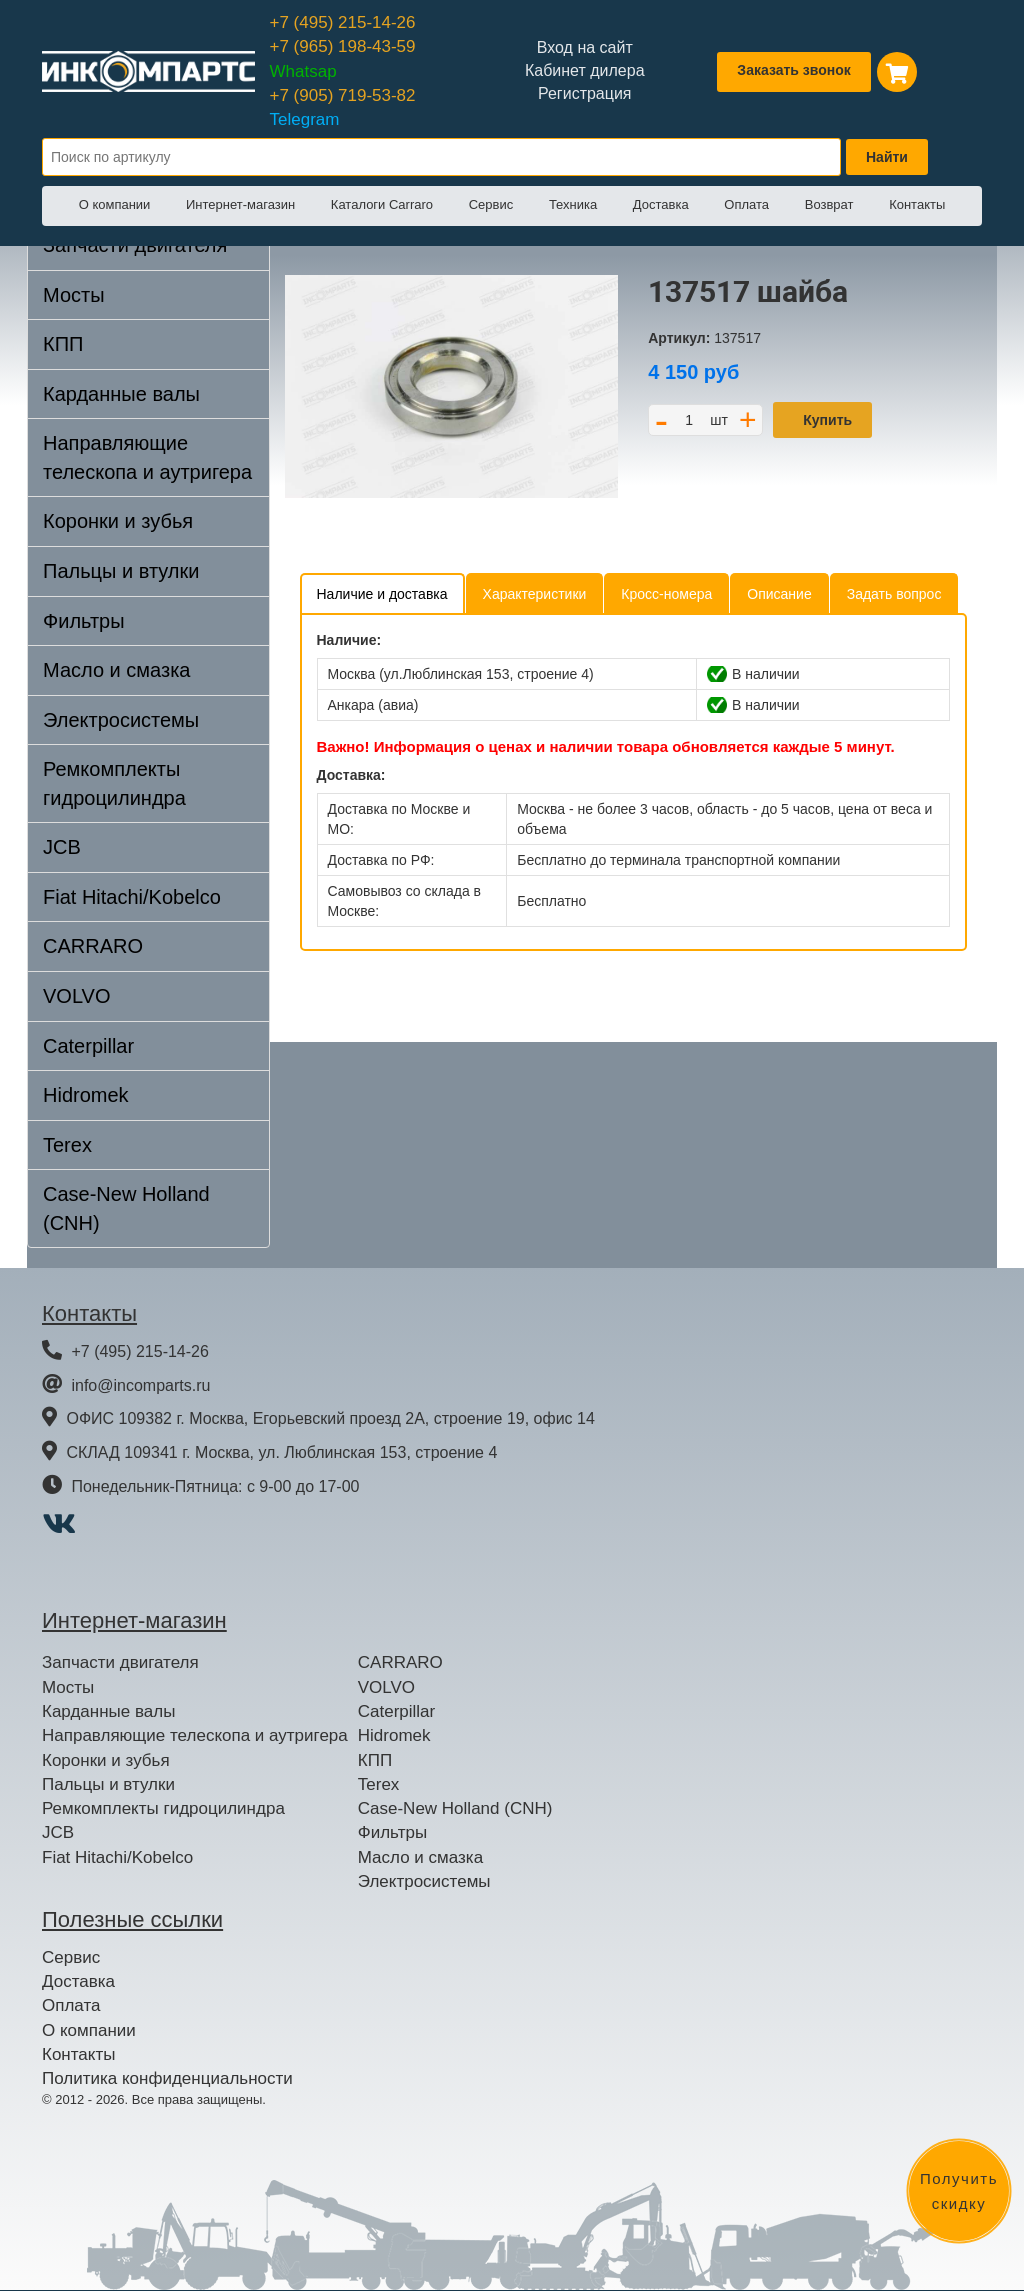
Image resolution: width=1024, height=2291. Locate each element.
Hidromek (86, 1095)
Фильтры (84, 621)
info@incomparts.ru (140, 1385)
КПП (63, 344)
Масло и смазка (116, 670)
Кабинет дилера (585, 70)
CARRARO (93, 946)
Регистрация (585, 93)
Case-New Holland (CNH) (126, 1208)
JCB (62, 847)
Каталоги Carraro (382, 204)
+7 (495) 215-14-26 (343, 22)
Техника (573, 204)
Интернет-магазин (240, 204)
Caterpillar (88, 1046)
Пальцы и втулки (121, 571)
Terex (67, 1145)
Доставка (661, 204)
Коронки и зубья (118, 521)
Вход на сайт (585, 47)
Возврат (829, 204)
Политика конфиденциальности (167, 2078)
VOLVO (76, 996)
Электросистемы (121, 720)
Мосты (74, 295)
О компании (115, 204)
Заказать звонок (793, 70)
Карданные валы (121, 394)
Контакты (917, 204)
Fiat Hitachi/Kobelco (132, 897)
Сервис (491, 204)
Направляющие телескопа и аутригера (147, 457)
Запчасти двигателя (120, 1662)
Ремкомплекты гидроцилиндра (114, 783)
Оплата (746, 204)
